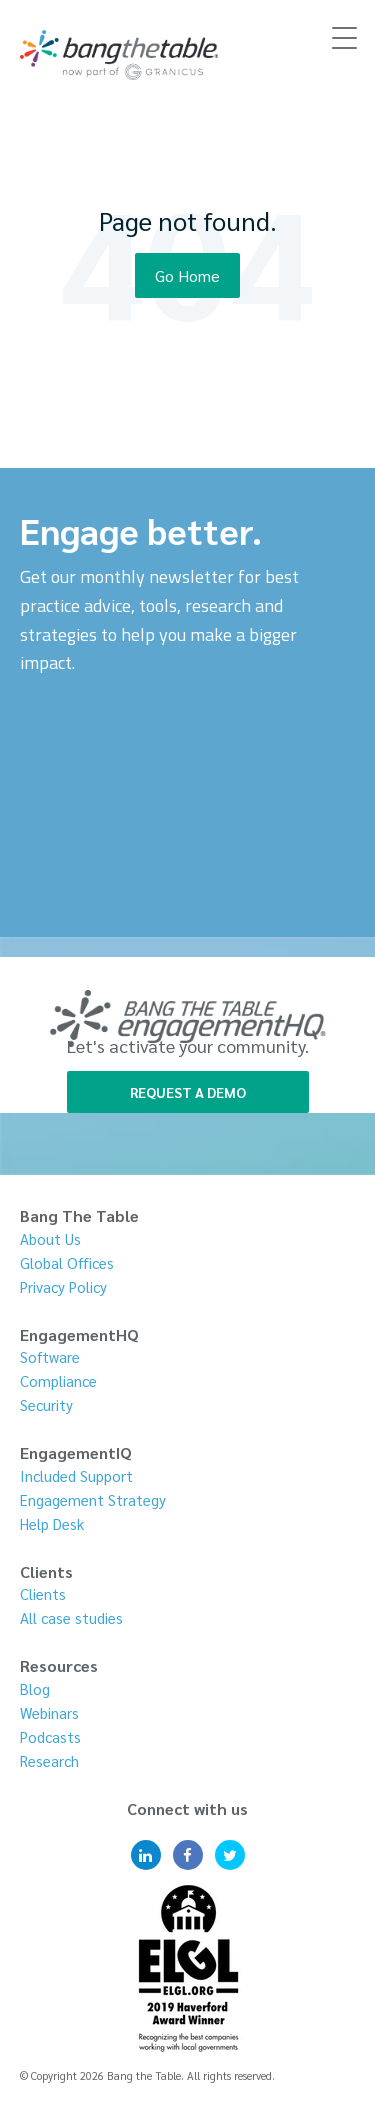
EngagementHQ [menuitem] (79, 1334)
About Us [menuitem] (50, 1238)
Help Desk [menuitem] (52, 1523)
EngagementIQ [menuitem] (76, 1452)
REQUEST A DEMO (188, 1092)
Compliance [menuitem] (58, 1380)
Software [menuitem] (50, 1356)
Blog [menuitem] (35, 1688)
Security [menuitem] (46, 1404)
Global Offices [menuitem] (67, 1262)
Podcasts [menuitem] (50, 1736)
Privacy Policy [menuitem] (63, 1286)
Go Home (187, 275)
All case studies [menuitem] (71, 1617)
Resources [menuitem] (59, 1665)
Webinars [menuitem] (49, 1712)
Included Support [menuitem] (76, 1475)
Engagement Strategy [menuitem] (93, 1499)
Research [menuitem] (49, 1760)
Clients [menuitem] (46, 1571)
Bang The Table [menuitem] (79, 1215)
